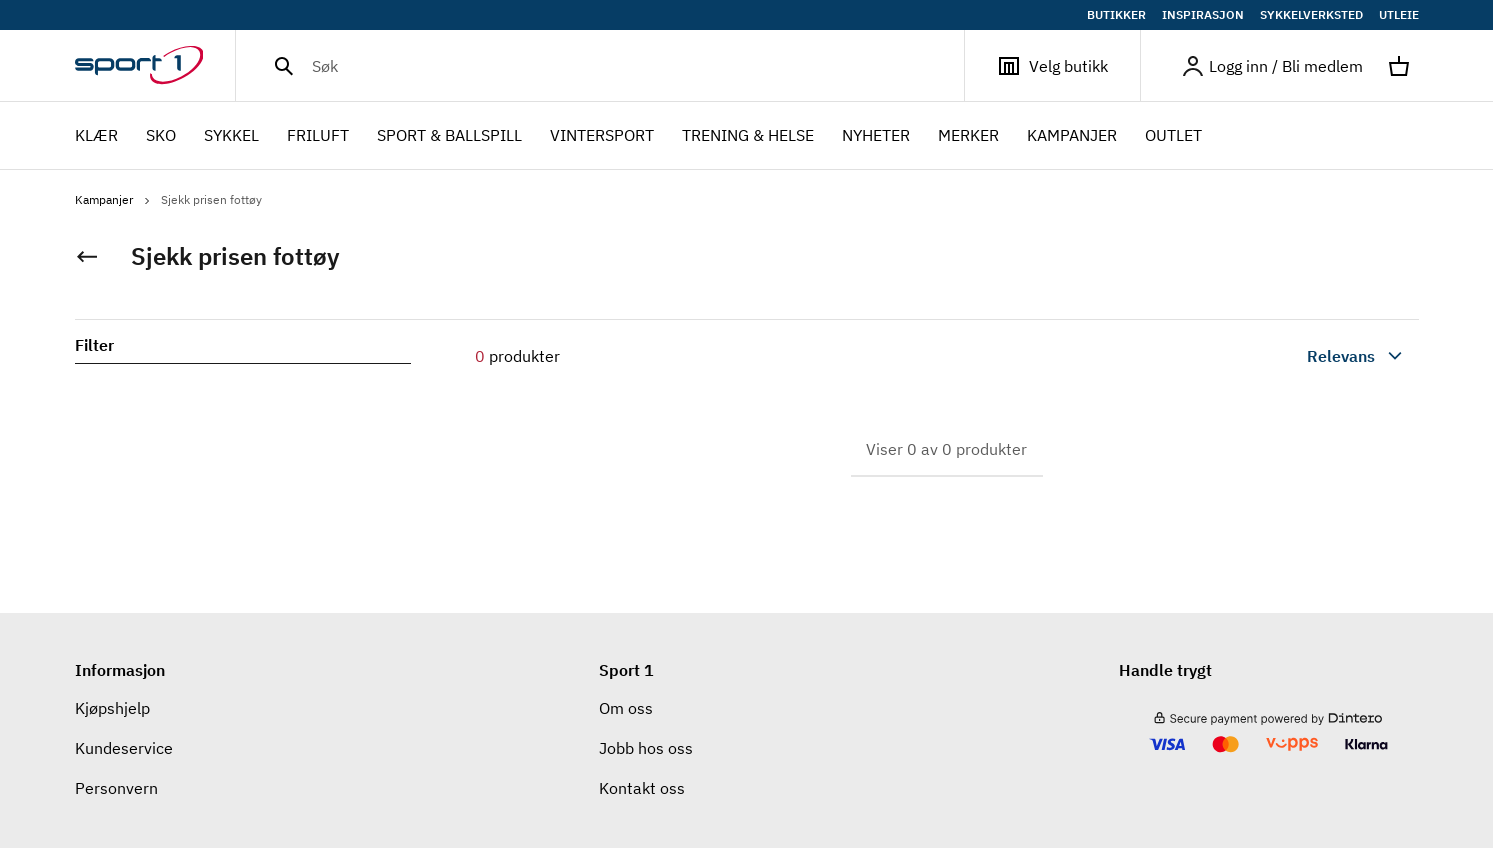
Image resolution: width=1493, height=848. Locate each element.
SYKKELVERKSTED (1311, 15)
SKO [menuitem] (161, 137)
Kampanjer (1072, 135)
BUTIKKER (1116, 15)
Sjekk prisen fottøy (211, 199)
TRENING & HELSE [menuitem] (748, 137)
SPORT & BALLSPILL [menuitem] (449, 137)
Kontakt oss (642, 788)
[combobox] (1309, 356)
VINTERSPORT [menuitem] (602, 137)
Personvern (116, 788)
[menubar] (644, 136)
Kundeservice (124, 748)
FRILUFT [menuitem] (318, 137)
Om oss (626, 708)
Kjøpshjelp (112, 708)
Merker (968, 135)
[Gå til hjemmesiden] (155, 66)
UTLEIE (1399, 15)
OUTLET (1173, 135)
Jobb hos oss (646, 748)
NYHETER (876, 135)
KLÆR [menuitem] (96, 137)
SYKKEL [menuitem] (231, 137)
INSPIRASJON (1203, 15)
